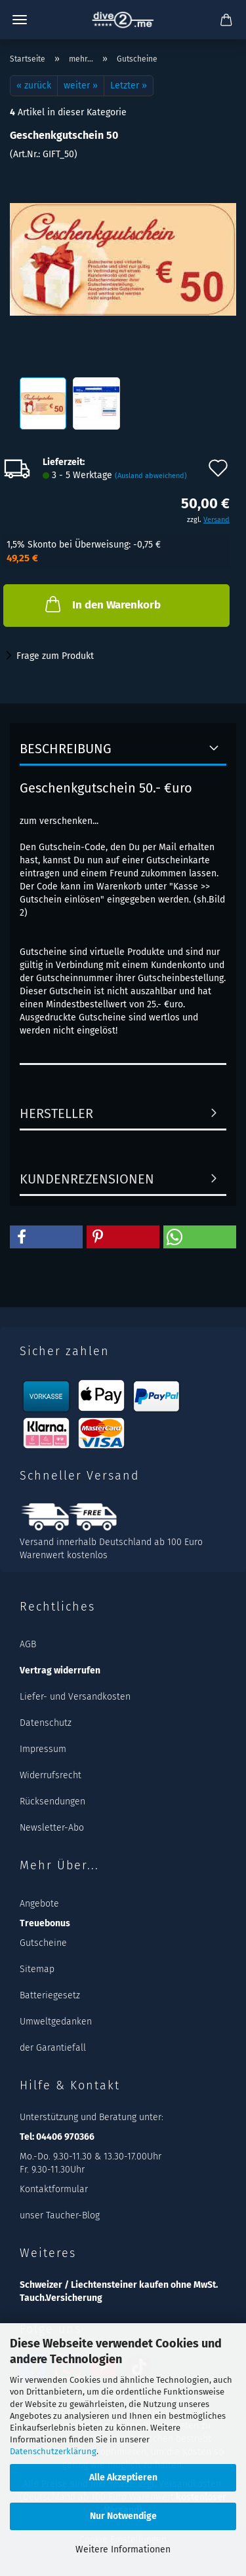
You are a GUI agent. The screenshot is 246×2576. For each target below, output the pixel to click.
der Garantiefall (53, 2047)
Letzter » (128, 85)
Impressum (43, 1749)
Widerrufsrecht (50, 1775)
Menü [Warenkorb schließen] (19, 19)
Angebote (39, 1903)
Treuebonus (45, 1923)
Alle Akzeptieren (123, 2477)
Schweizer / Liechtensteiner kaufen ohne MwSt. (119, 2284)
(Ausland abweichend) (151, 476)
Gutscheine (43, 1943)
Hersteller (56, 1113)
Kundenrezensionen (87, 1179)
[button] (46, 1236)
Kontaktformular (54, 2189)
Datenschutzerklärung (53, 2451)
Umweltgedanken (56, 2021)
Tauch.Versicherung (61, 2298)
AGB (28, 1644)
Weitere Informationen (123, 2549)
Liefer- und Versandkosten (75, 1696)
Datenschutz (46, 1722)
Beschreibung (66, 748)
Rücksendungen (52, 1801)
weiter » (81, 85)
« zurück (33, 85)
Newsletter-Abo (52, 1827)
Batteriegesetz (50, 1995)
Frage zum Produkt (55, 656)
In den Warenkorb (102, 603)
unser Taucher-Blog (60, 2215)
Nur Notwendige (123, 2516)
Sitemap (37, 1969)
